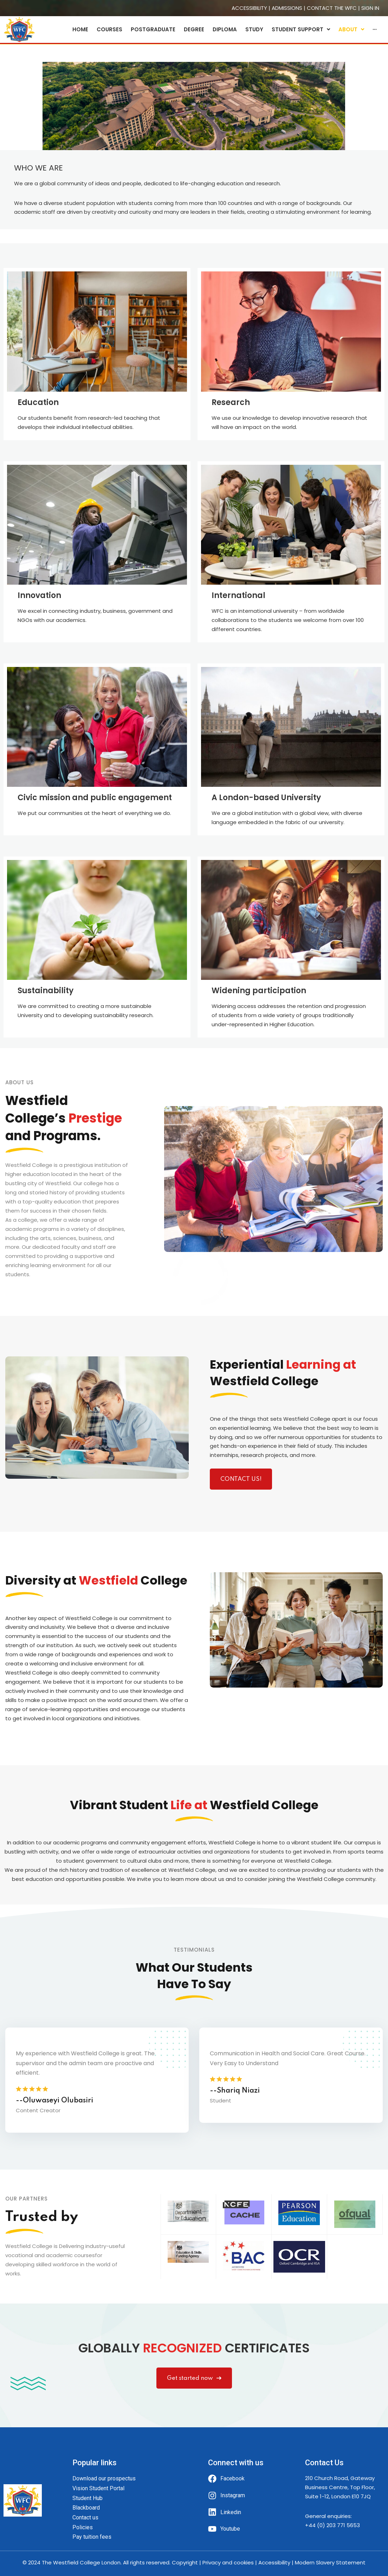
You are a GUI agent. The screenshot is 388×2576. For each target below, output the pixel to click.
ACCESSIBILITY (249, 8)
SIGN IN (370, 8)
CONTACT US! (240, 1490)
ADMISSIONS (287, 8)
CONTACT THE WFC (332, 8)
